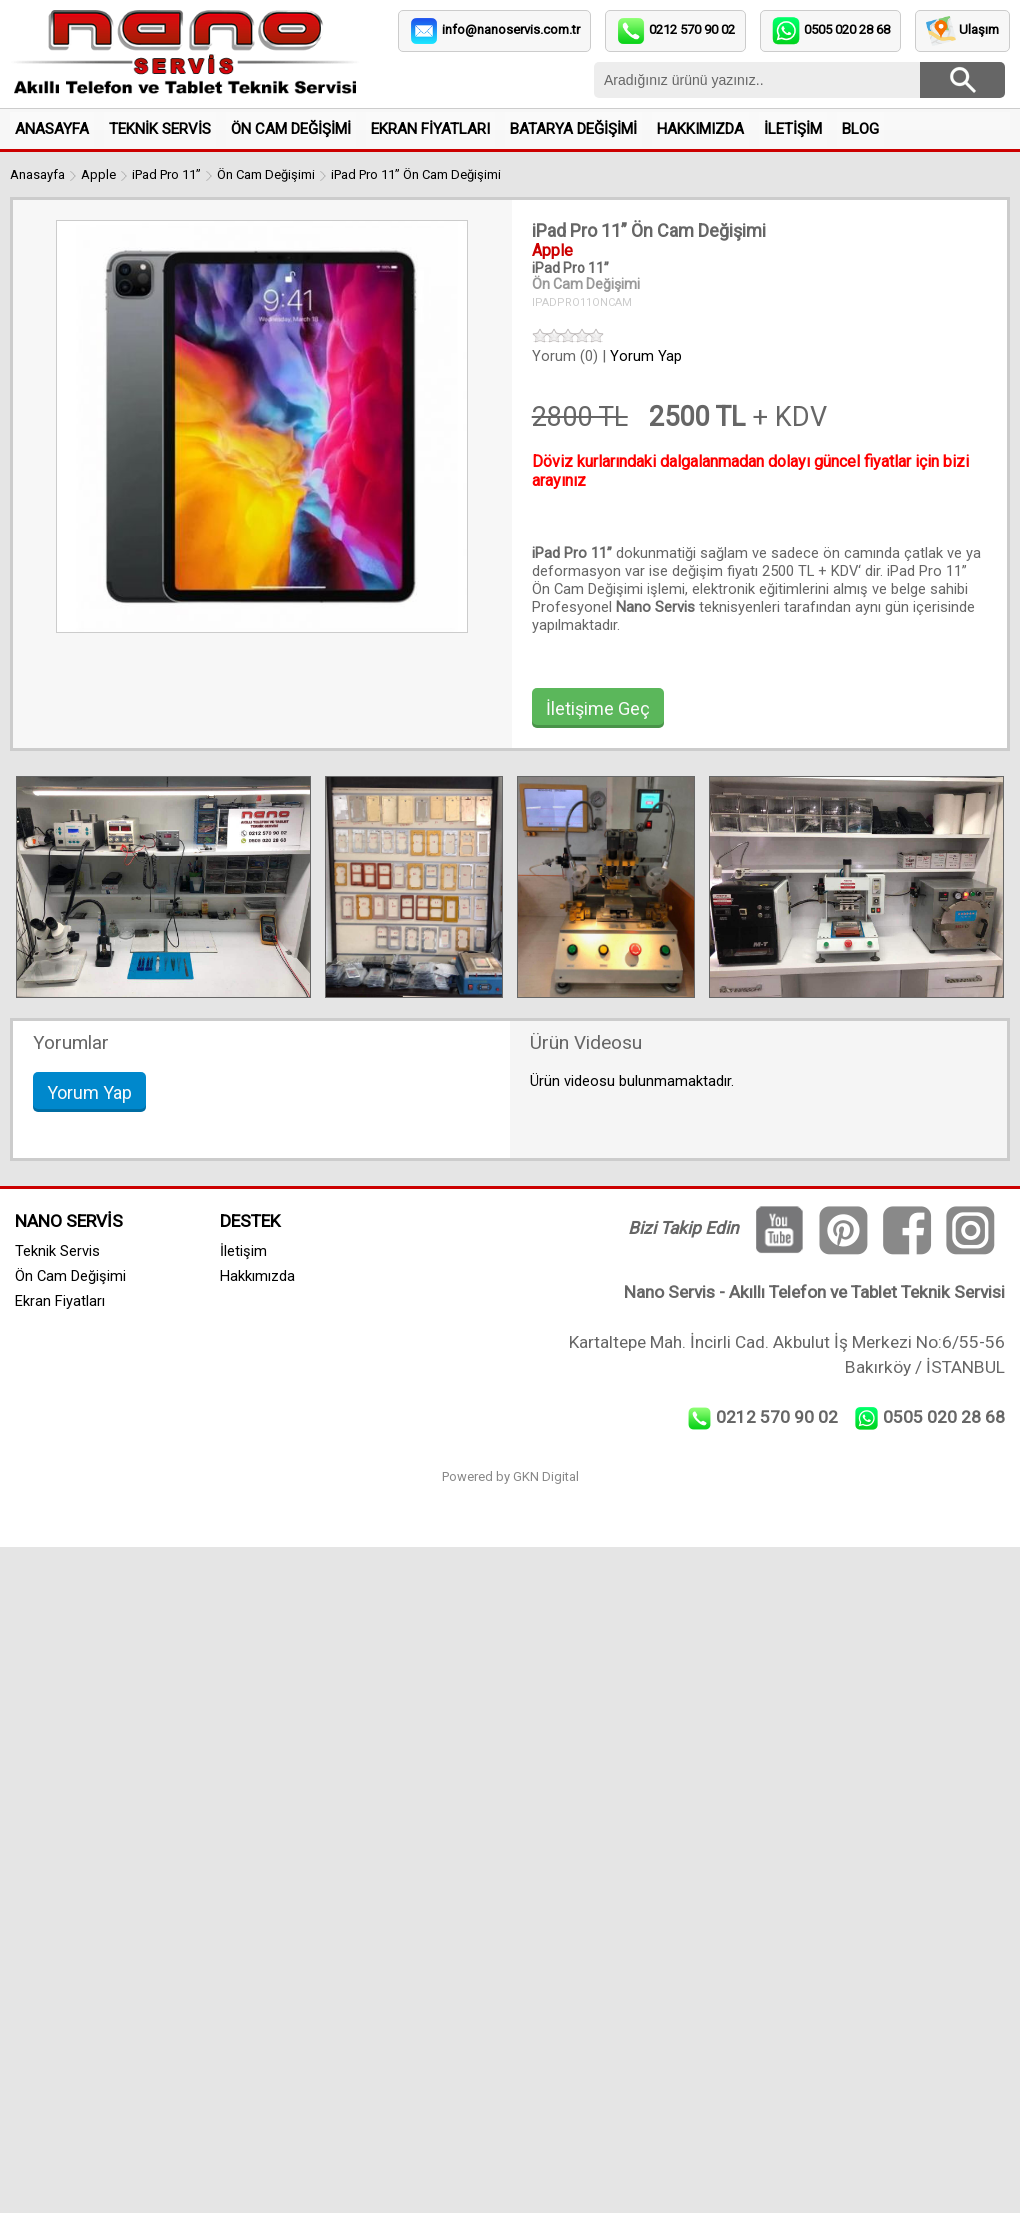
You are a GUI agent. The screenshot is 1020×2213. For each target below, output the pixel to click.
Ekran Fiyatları (60, 1301)
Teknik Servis (57, 1251)
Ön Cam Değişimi (266, 174)
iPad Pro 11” (166, 174)
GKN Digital (546, 1476)
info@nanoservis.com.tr (511, 29)
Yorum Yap (646, 356)
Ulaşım (979, 29)
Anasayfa (37, 174)
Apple (98, 174)
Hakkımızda (257, 1276)
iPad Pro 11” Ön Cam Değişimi (416, 174)
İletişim (243, 1251)
